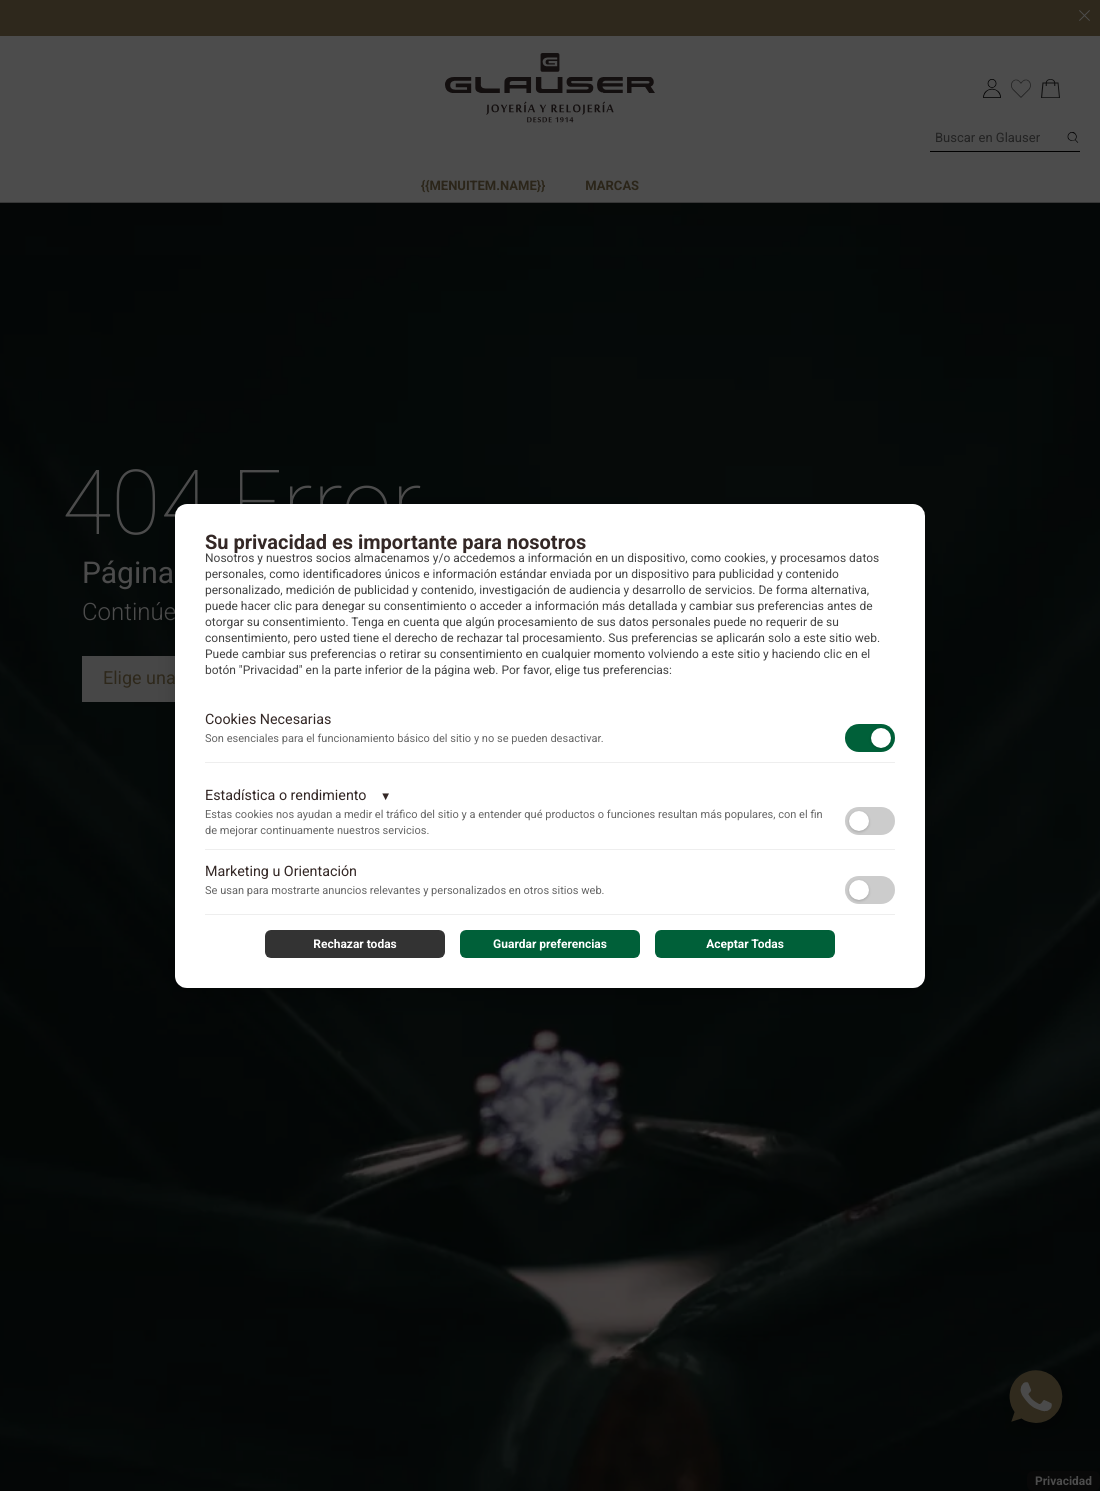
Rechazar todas (355, 944)
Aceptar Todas (745, 944)
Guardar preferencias (550, 944)
